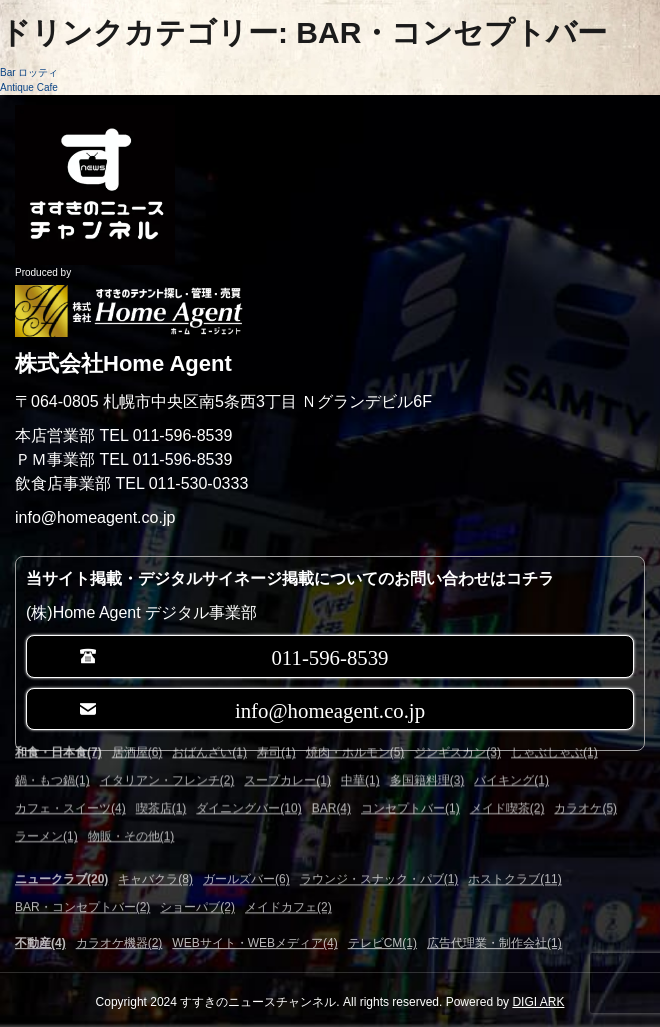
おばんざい (209, 731)
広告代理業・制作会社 (494, 940)
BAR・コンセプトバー (82, 898)
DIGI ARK (538, 1002)
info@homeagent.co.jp (330, 708)
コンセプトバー (410, 787)
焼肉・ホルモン (355, 731)
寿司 (276, 731)
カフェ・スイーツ (70, 787)
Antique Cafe (29, 87)
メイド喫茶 (507, 787)
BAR (331, 787)
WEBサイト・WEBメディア (254, 940)
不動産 (40, 940)
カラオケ (585, 787)
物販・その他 (131, 815)
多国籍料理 (427, 759)
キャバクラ (155, 870)
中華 (360, 759)
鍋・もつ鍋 (52, 759)
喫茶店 (161, 787)
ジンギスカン (457, 731)
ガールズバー (246, 870)
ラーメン (46, 815)
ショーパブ (197, 898)
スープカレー (287, 759)
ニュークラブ (61, 870)
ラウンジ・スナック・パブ (379, 870)
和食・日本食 (58, 731)
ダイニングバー (248, 787)
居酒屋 (137, 731)
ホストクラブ (514, 870)
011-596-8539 (329, 655)
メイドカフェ (288, 898)
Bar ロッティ (29, 72)
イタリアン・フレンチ (167, 759)
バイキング (511, 759)
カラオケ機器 (119, 940)
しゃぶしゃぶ (554, 731)
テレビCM (382, 940)
